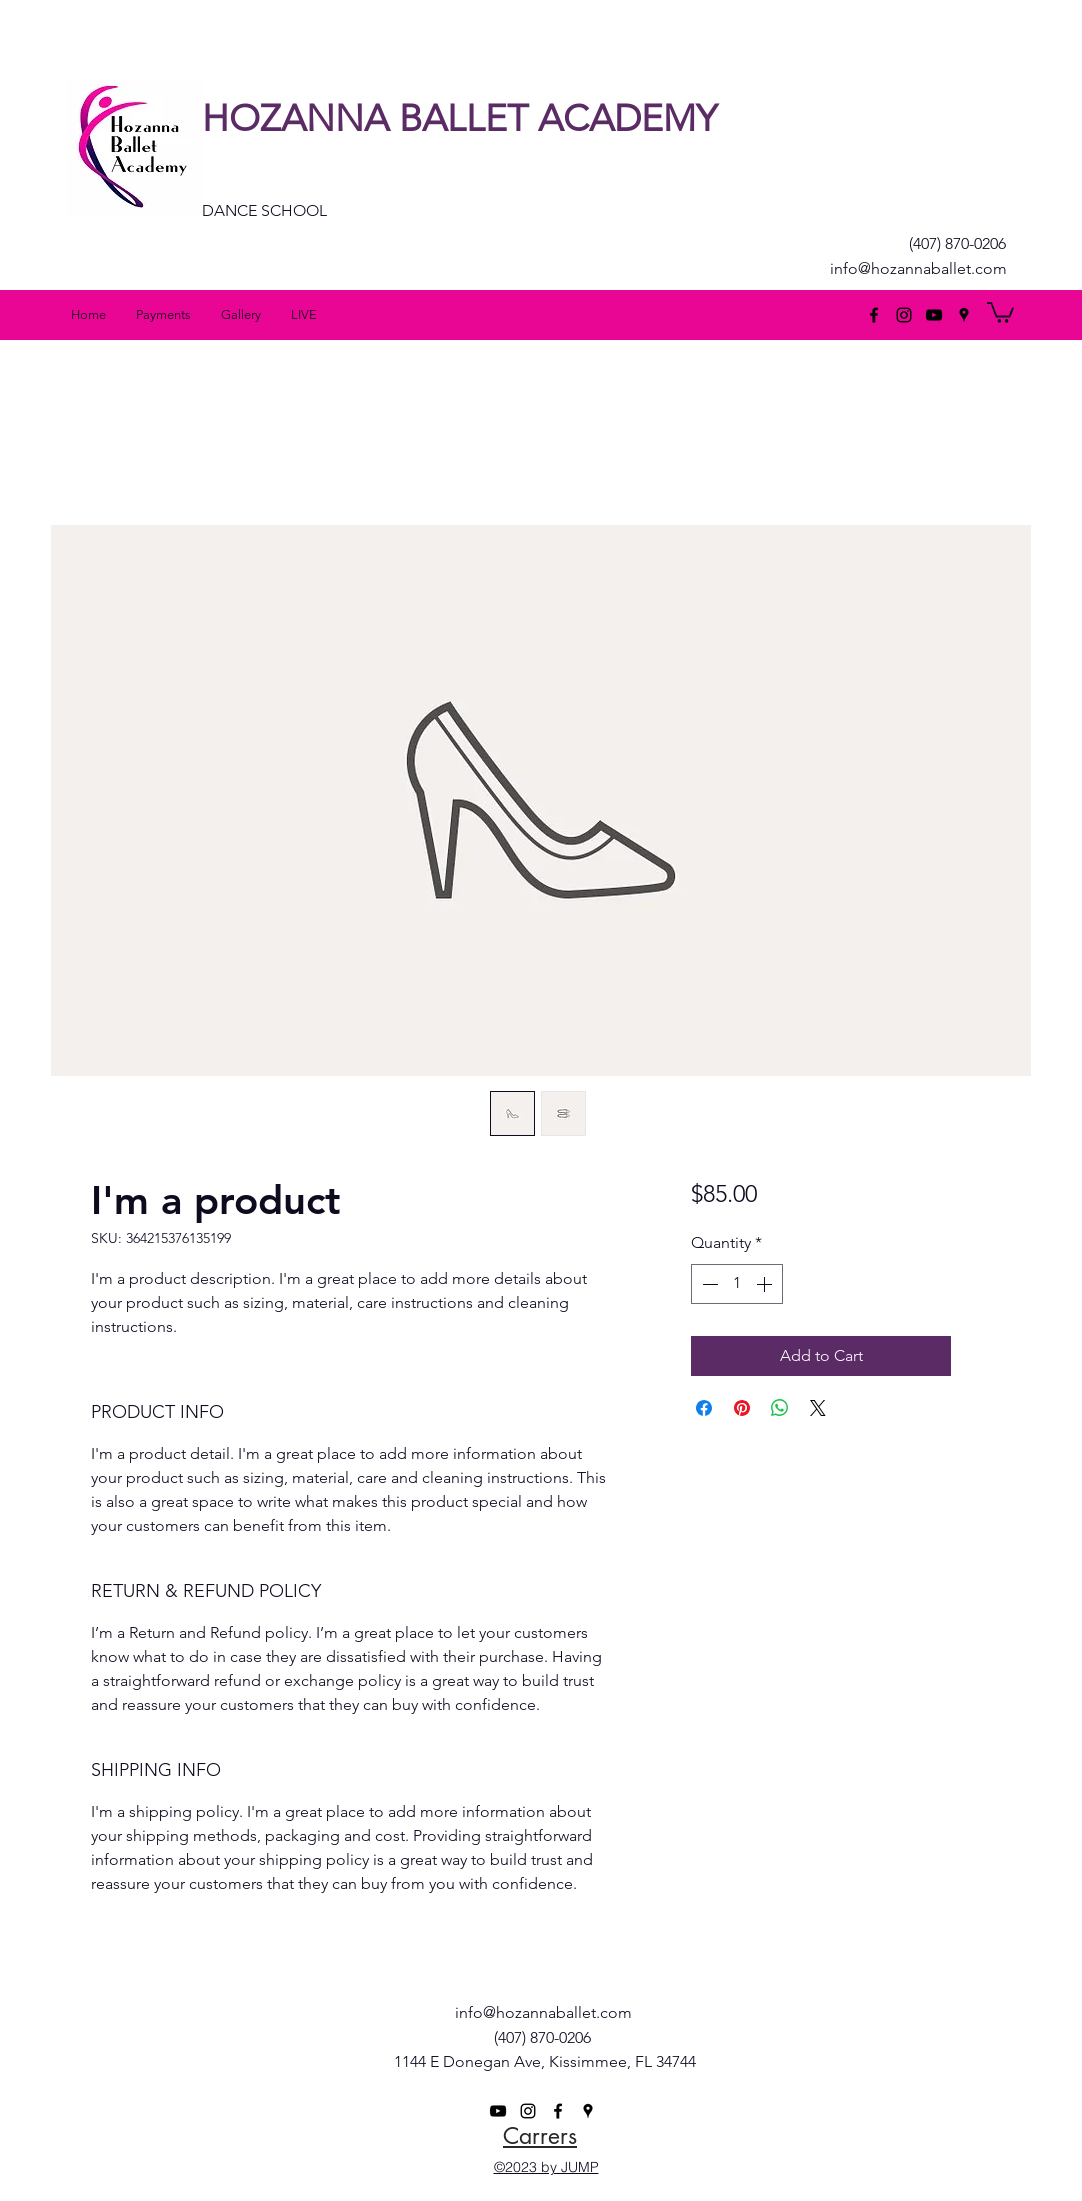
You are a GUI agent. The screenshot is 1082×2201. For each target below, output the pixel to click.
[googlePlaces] (964, 315)
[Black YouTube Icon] (934, 315)
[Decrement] (708, 1284)
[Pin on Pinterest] (742, 1408)
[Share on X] (818, 1408)
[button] (1000, 311)
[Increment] (766, 1284)
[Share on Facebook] (704, 1408)
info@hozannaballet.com (918, 268)
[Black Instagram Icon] (904, 315)
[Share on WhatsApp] (780, 1408)
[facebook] (874, 315)
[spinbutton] (737, 1284)
